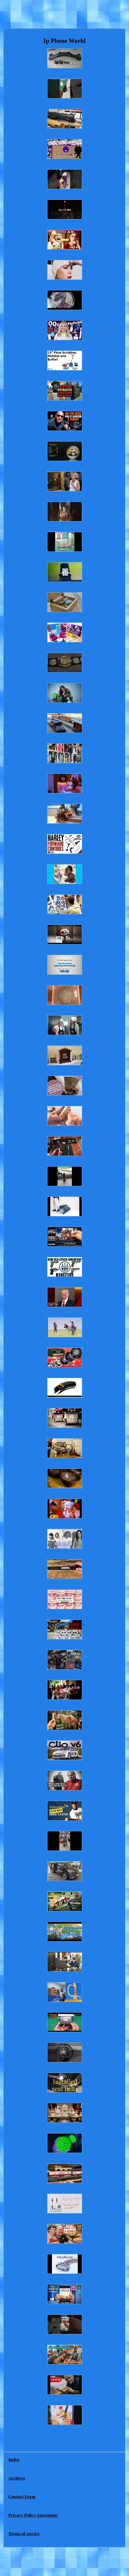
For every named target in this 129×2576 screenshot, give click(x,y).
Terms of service (24, 2533)
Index (13, 2459)
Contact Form (21, 2496)
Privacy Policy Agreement (32, 2515)
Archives (16, 2478)
